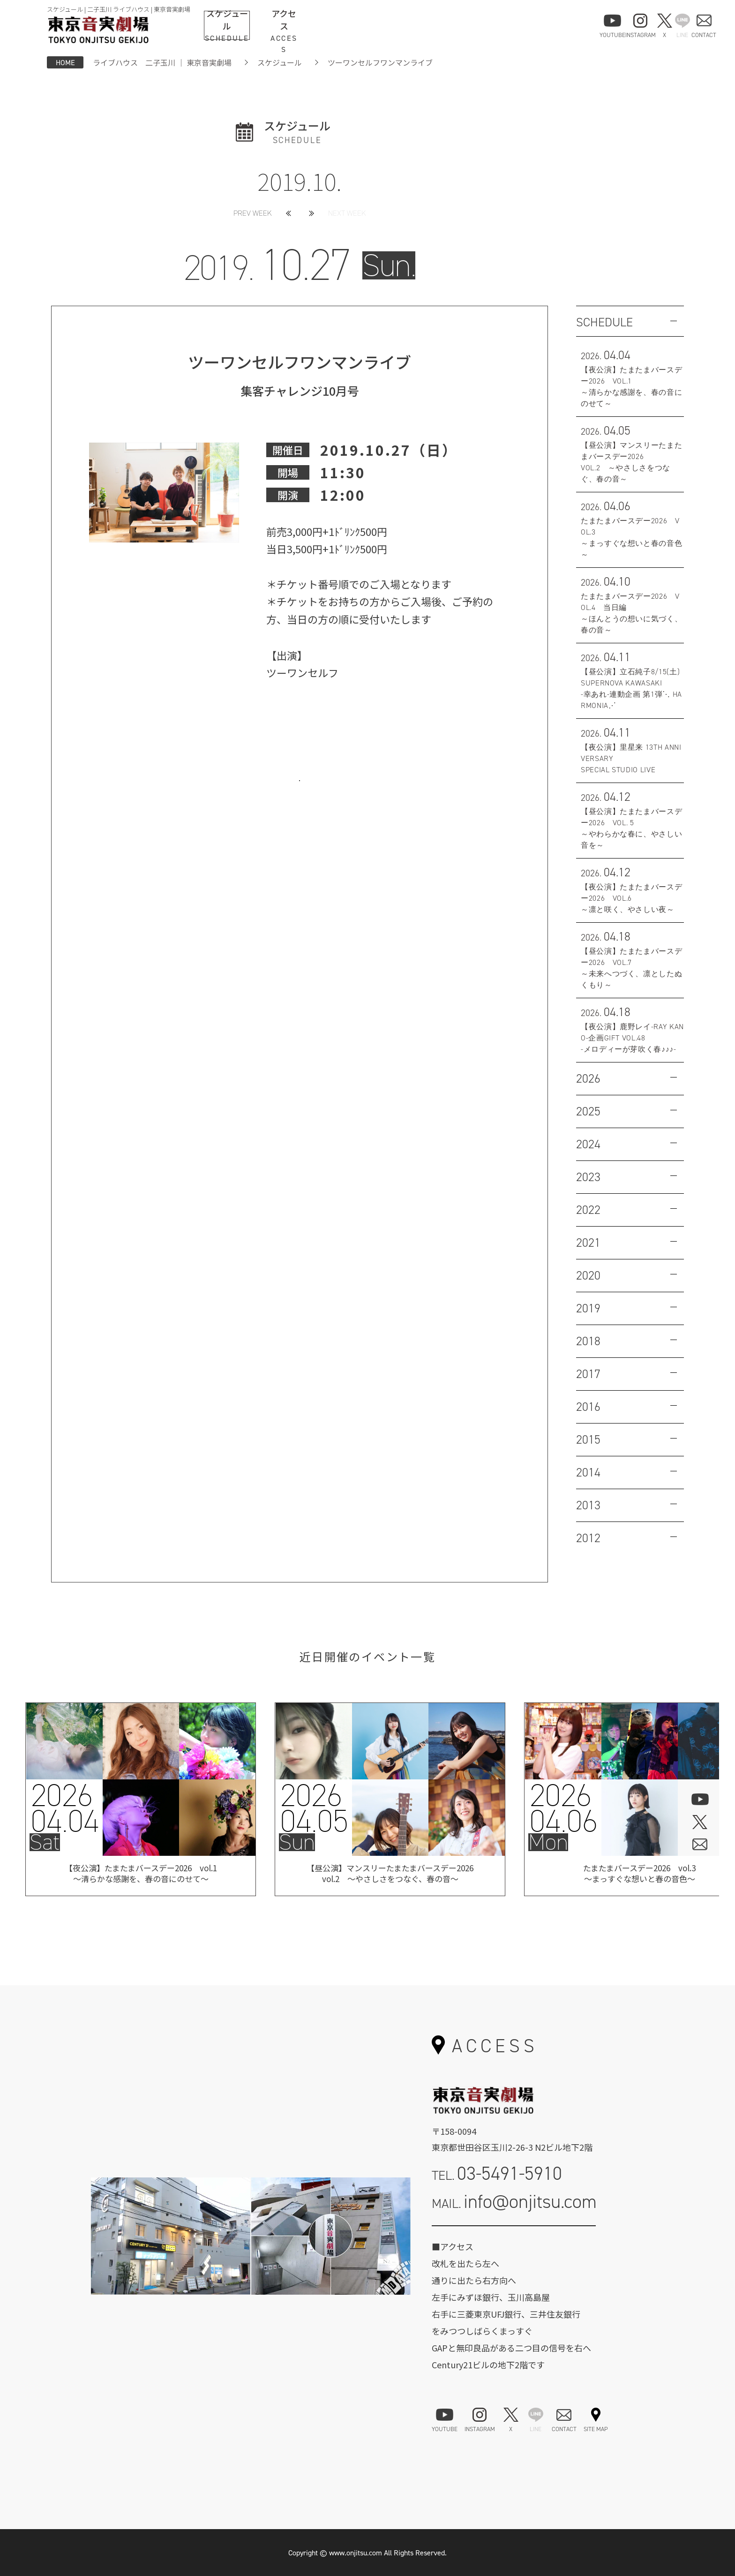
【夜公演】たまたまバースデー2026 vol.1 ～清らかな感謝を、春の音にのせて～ (140, 1875)
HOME (65, 62)
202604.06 (563, 1808)
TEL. (497, 2173)
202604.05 (313, 1808)
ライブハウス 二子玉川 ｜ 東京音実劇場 (162, 62)
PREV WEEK (252, 213)
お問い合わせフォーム (513, 2239)
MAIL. (514, 2201)
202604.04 (64, 1808)
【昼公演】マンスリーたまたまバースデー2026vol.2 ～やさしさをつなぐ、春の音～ (390, 1875)
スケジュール (279, 62)
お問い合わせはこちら (299, 795)
